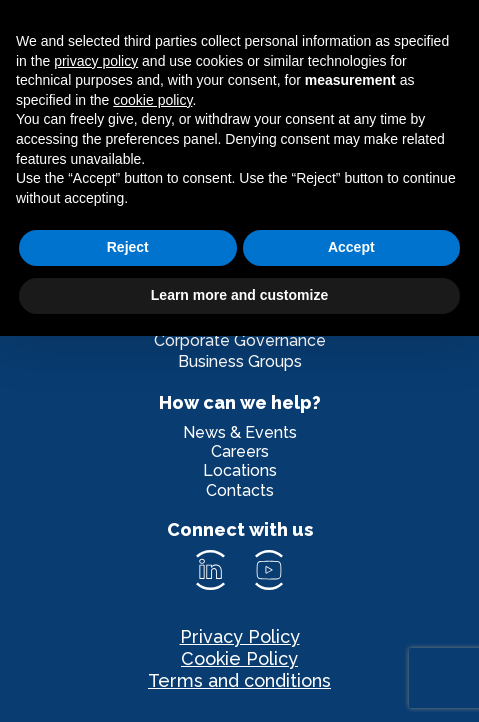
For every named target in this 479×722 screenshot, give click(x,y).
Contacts (240, 490)
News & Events (240, 432)
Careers (240, 451)
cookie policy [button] (152, 100)
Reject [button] (128, 247)
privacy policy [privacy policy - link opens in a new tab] (96, 61)
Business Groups (240, 361)
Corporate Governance (240, 340)
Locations (240, 470)
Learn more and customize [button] (239, 295)
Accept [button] (351, 247)
